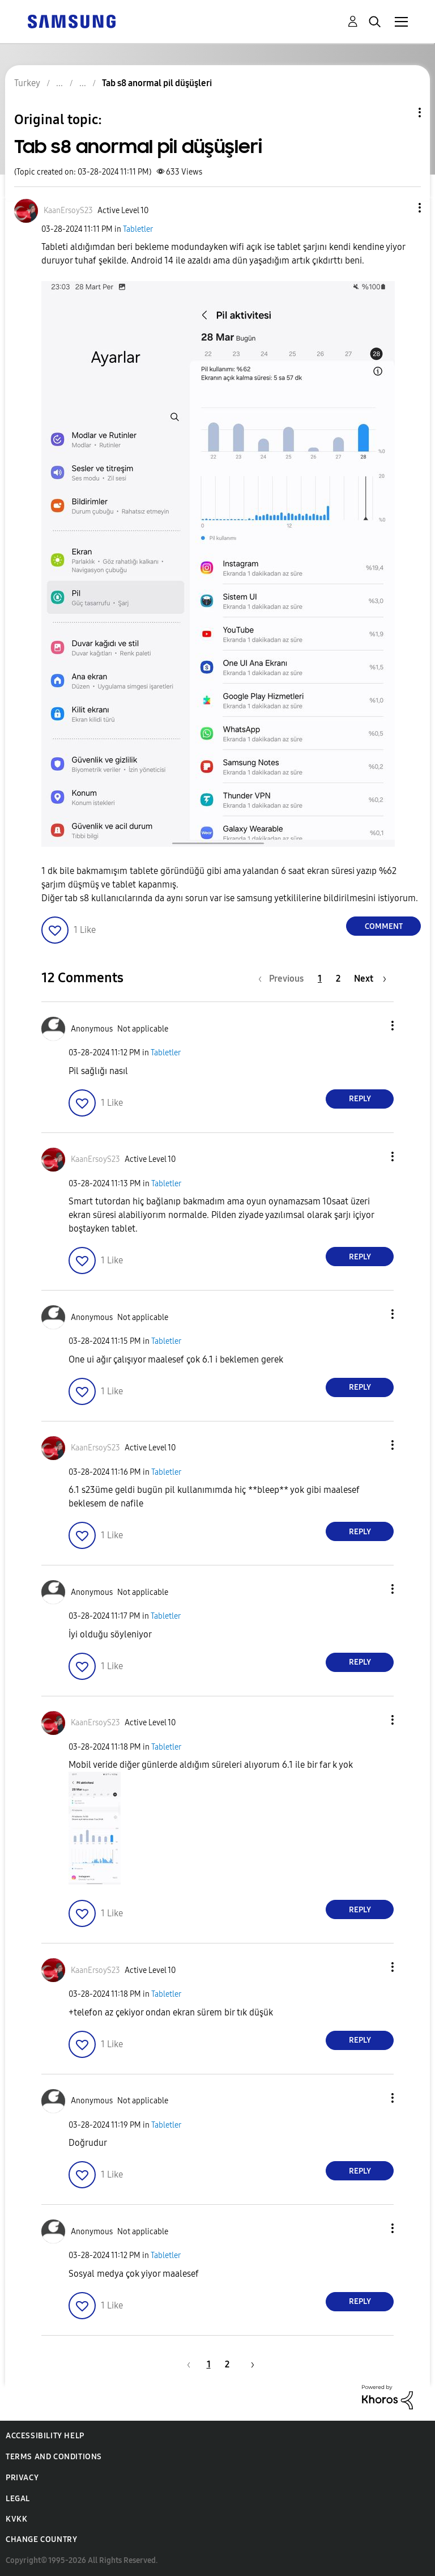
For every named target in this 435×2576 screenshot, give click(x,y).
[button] (401, 208)
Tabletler (138, 229)
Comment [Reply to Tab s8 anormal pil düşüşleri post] (384, 926)
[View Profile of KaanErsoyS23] (68, 210)
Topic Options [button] (400, 112)
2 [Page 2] (338, 978)
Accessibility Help (45, 2436)
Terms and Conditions (54, 2457)
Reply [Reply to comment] (360, 1099)
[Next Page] (370, 978)
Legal (18, 2498)
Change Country (41, 2539)
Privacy (22, 2477)
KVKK (16, 2519)
